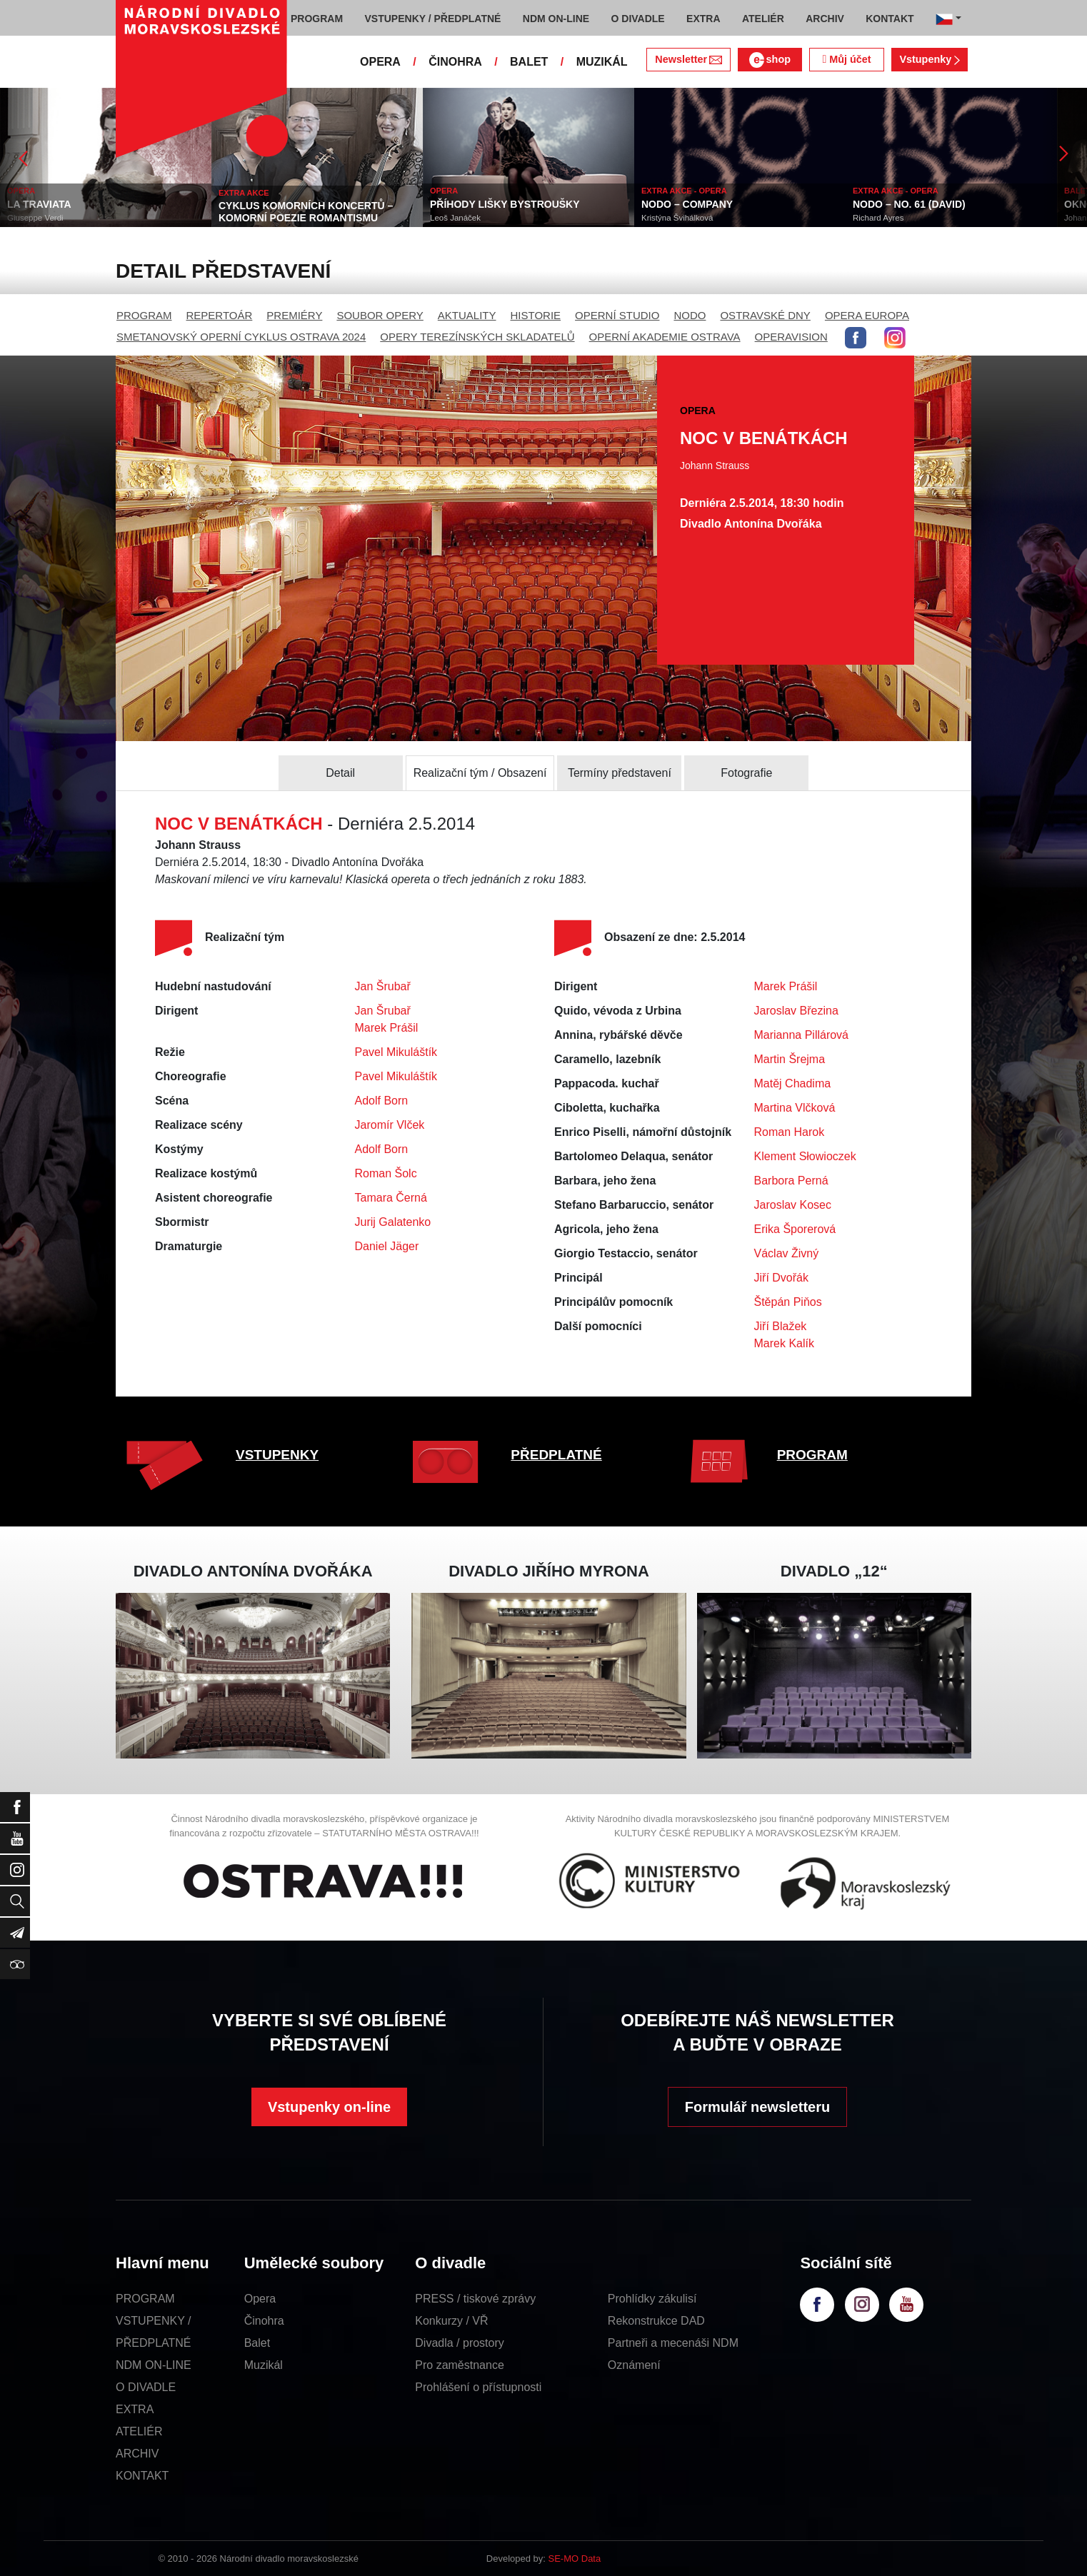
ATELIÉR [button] (763, 18)
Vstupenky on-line (329, 2107)
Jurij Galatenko (393, 1222)
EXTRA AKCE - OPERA (684, 190)
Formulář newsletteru (757, 2107)
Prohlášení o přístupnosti (478, 2387)
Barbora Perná (791, 1180)
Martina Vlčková (795, 1108)
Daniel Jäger (387, 1246)
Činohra (264, 2321)
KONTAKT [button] (889, 18)
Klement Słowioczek (805, 1156)
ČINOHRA (455, 62)
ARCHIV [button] (825, 18)
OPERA (380, 62)
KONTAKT (142, 2476)
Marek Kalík (784, 1343)
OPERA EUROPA (867, 315)
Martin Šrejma (790, 1059)
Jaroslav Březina (796, 1011)
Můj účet (846, 59)
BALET (529, 62)
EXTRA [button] (703, 18)
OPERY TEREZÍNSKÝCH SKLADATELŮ (477, 337)
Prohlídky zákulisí (652, 2299)
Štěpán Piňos (788, 1302)
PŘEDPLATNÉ (556, 1454)
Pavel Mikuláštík (396, 1052)
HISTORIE (536, 315)
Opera (260, 2299)
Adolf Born (382, 1101)
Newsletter (688, 59)
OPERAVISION (791, 337)
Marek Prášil (387, 1028)
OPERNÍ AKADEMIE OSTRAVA (665, 337)
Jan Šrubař (383, 986)
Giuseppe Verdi (35, 217)
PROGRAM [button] (317, 18)
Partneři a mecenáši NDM (673, 2343)
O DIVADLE (146, 2387)
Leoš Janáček (455, 217)
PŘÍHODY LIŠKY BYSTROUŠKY (505, 204)
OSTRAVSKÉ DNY (765, 315)
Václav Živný (786, 1253)
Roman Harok (789, 1132)
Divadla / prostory (459, 2343)
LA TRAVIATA (39, 204)
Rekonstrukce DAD (656, 2321)
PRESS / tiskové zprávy (475, 2299)
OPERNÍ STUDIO (617, 315)
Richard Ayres (878, 217)
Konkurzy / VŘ (451, 2321)
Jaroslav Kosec (793, 1205)
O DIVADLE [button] (638, 18)
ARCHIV (137, 2453)
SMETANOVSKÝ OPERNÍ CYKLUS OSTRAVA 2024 (241, 337)
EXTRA (135, 2409)
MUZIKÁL (602, 62)
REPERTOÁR (219, 315)
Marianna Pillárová (801, 1035)
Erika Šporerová (795, 1229)
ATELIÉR (139, 2431)
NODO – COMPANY (687, 204)
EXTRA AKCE (244, 192)
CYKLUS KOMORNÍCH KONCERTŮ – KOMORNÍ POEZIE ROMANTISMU (306, 211)
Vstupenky (929, 59)
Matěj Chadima (792, 1083)
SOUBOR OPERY (379, 315)
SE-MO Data (574, 2558)
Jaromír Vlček (390, 1125)
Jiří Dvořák (781, 1278)
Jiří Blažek (780, 1326)
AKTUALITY (467, 315)
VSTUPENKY (277, 1454)
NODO (689, 315)
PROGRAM (144, 315)
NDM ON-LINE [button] (556, 18)
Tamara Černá (391, 1198)
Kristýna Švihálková (677, 217)
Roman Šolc (386, 1173)
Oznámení (634, 2365)
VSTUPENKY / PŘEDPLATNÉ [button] (433, 18)
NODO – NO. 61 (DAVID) (909, 204)
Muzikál (263, 2365)
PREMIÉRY (294, 315)
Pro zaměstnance (459, 2365)
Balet (257, 2343)
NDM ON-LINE (153, 2365)
